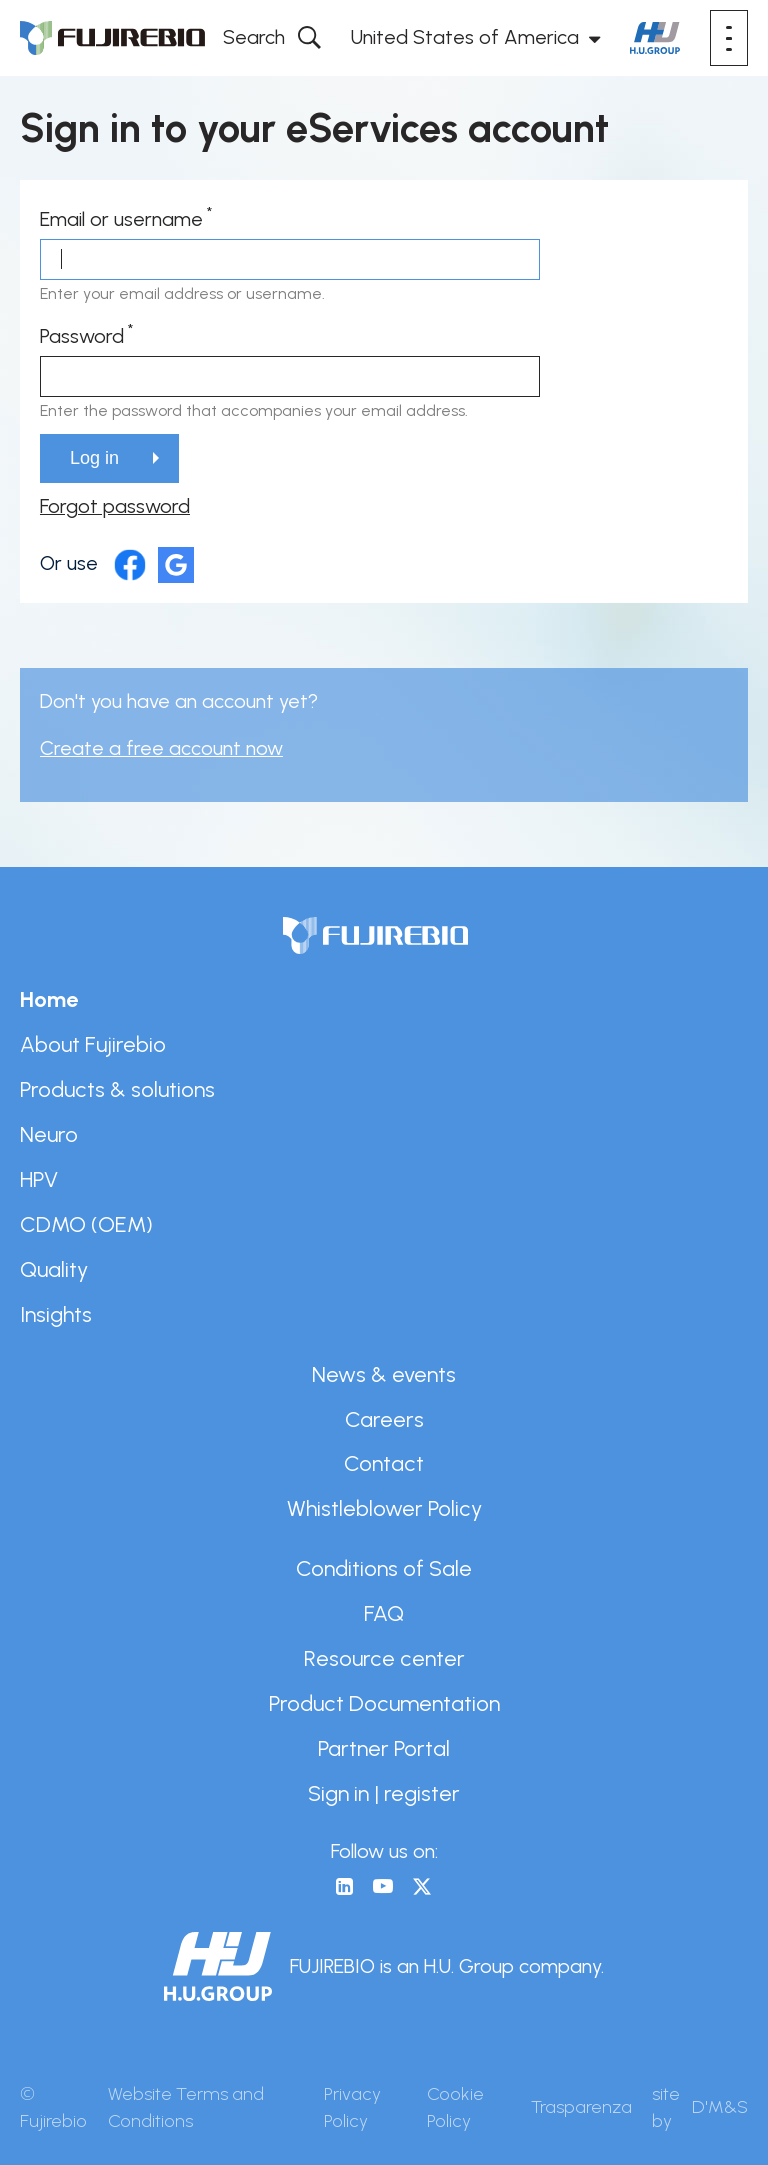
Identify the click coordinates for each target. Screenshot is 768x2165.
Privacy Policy (352, 2107)
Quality (54, 1269)
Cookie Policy (455, 2107)
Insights (56, 1314)
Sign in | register (384, 1793)
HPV (39, 1179)
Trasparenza (581, 2107)
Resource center (384, 1658)
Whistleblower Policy (384, 1508)
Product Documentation (384, 1703)
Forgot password (115, 506)
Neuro (49, 1134)
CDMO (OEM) (86, 1224)
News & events (384, 1374)
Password (82, 336)
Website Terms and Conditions (186, 2107)
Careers (384, 1419)
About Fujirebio (93, 1044)
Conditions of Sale (384, 1568)
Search (254, 37)
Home (49, 999)
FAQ (384, 1613)
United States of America (465, 37)
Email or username (121, 219)
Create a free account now (161, 748)
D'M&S (720, 2107)
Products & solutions (117, 1089)
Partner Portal (384, 1748)
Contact (384, 1463)
